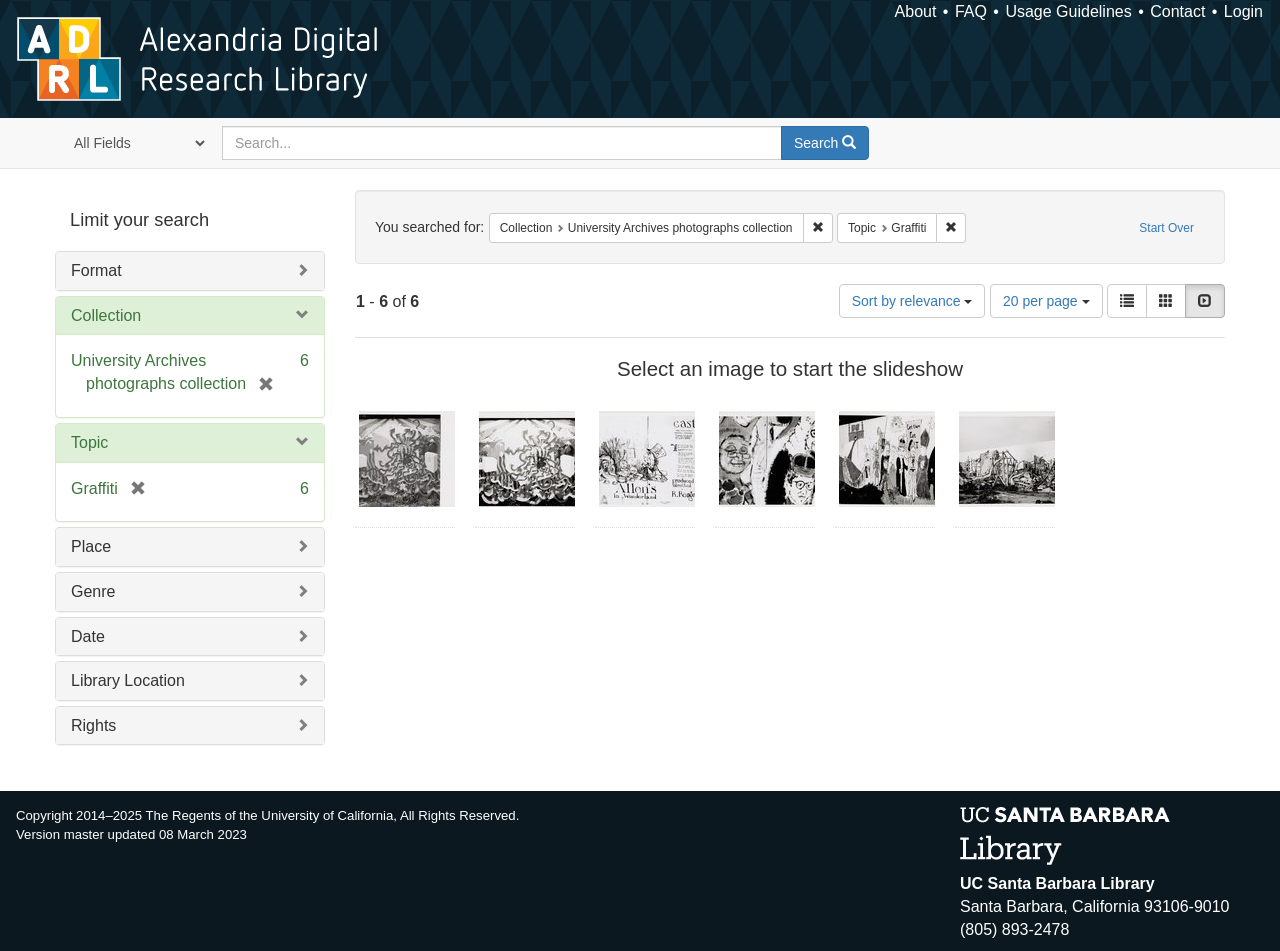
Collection (106, 315)
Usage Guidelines (1068, 11)
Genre (93, 591)
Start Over (1166, 228)
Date (88, 636)
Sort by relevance (912, 301)
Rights (93, 725)
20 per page (1046, 301)
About (916, 11)
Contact (1177, 11)
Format (96, 270)
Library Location (128, 680)
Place (91, 546)
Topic (89, 442)
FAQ (971, 11)
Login (1243, 11)
